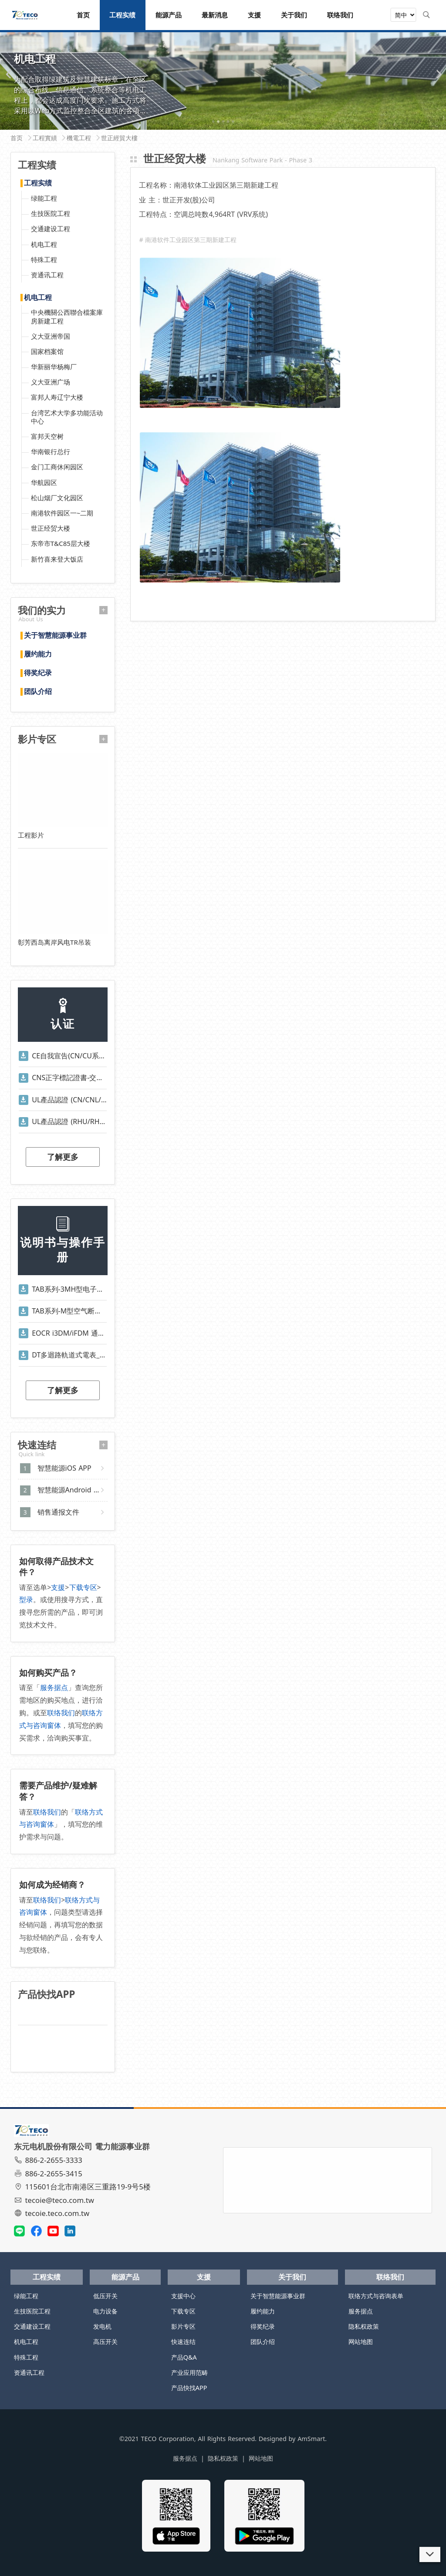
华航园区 (44, 482)
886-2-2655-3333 (49, 2160)
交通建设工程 (50, 228)
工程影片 (31, 835)
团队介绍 (38, 692)
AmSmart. (312, 2439)
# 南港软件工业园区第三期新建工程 (188, 240)
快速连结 (183, 2341)
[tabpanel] (223, 77)
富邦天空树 (47, 436)
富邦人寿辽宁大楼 (57, 397)
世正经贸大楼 (50, 528)
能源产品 (125, 2277)
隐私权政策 (363, 2326)
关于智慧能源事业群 (55, 636)
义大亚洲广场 (50, 381)
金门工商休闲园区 (57, 466)
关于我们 (292, 2277)
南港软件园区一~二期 (62, 512)
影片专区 (183, 2326)
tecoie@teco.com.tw (55, 2200)
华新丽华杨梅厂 (54, 366)
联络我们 (61, 1712)
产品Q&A (184, 2357)
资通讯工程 (47, 274)
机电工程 (44, 244)
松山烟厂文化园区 (57, 497)
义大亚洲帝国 (50, 336)
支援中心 (183, 2296)
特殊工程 (44, 259)
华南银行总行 (50, 451)
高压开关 (105, 2341)
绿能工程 (44, 198)
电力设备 (105, 2311)
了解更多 (62, 1157)
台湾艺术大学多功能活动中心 (67, 416)
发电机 (102, 2326)
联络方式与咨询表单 (375, 2296)
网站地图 (360, 2341)
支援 (58, 1587)
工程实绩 (38, 183)
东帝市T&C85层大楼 (60, 543)
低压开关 (105, 2296)
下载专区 (83, 1587)
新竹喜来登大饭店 (57, 559)
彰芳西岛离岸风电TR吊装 (54, 942)
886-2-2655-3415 (49, 2174)
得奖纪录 (38, 673)
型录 (26, 1599)
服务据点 (54, 1687)
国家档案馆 (47, 351)
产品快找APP (189, 2388)
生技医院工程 (50, 213)
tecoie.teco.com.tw (53, 2213)
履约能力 (38, 654)
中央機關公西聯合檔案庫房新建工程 (67, 316)
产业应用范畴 (189, 2372)
